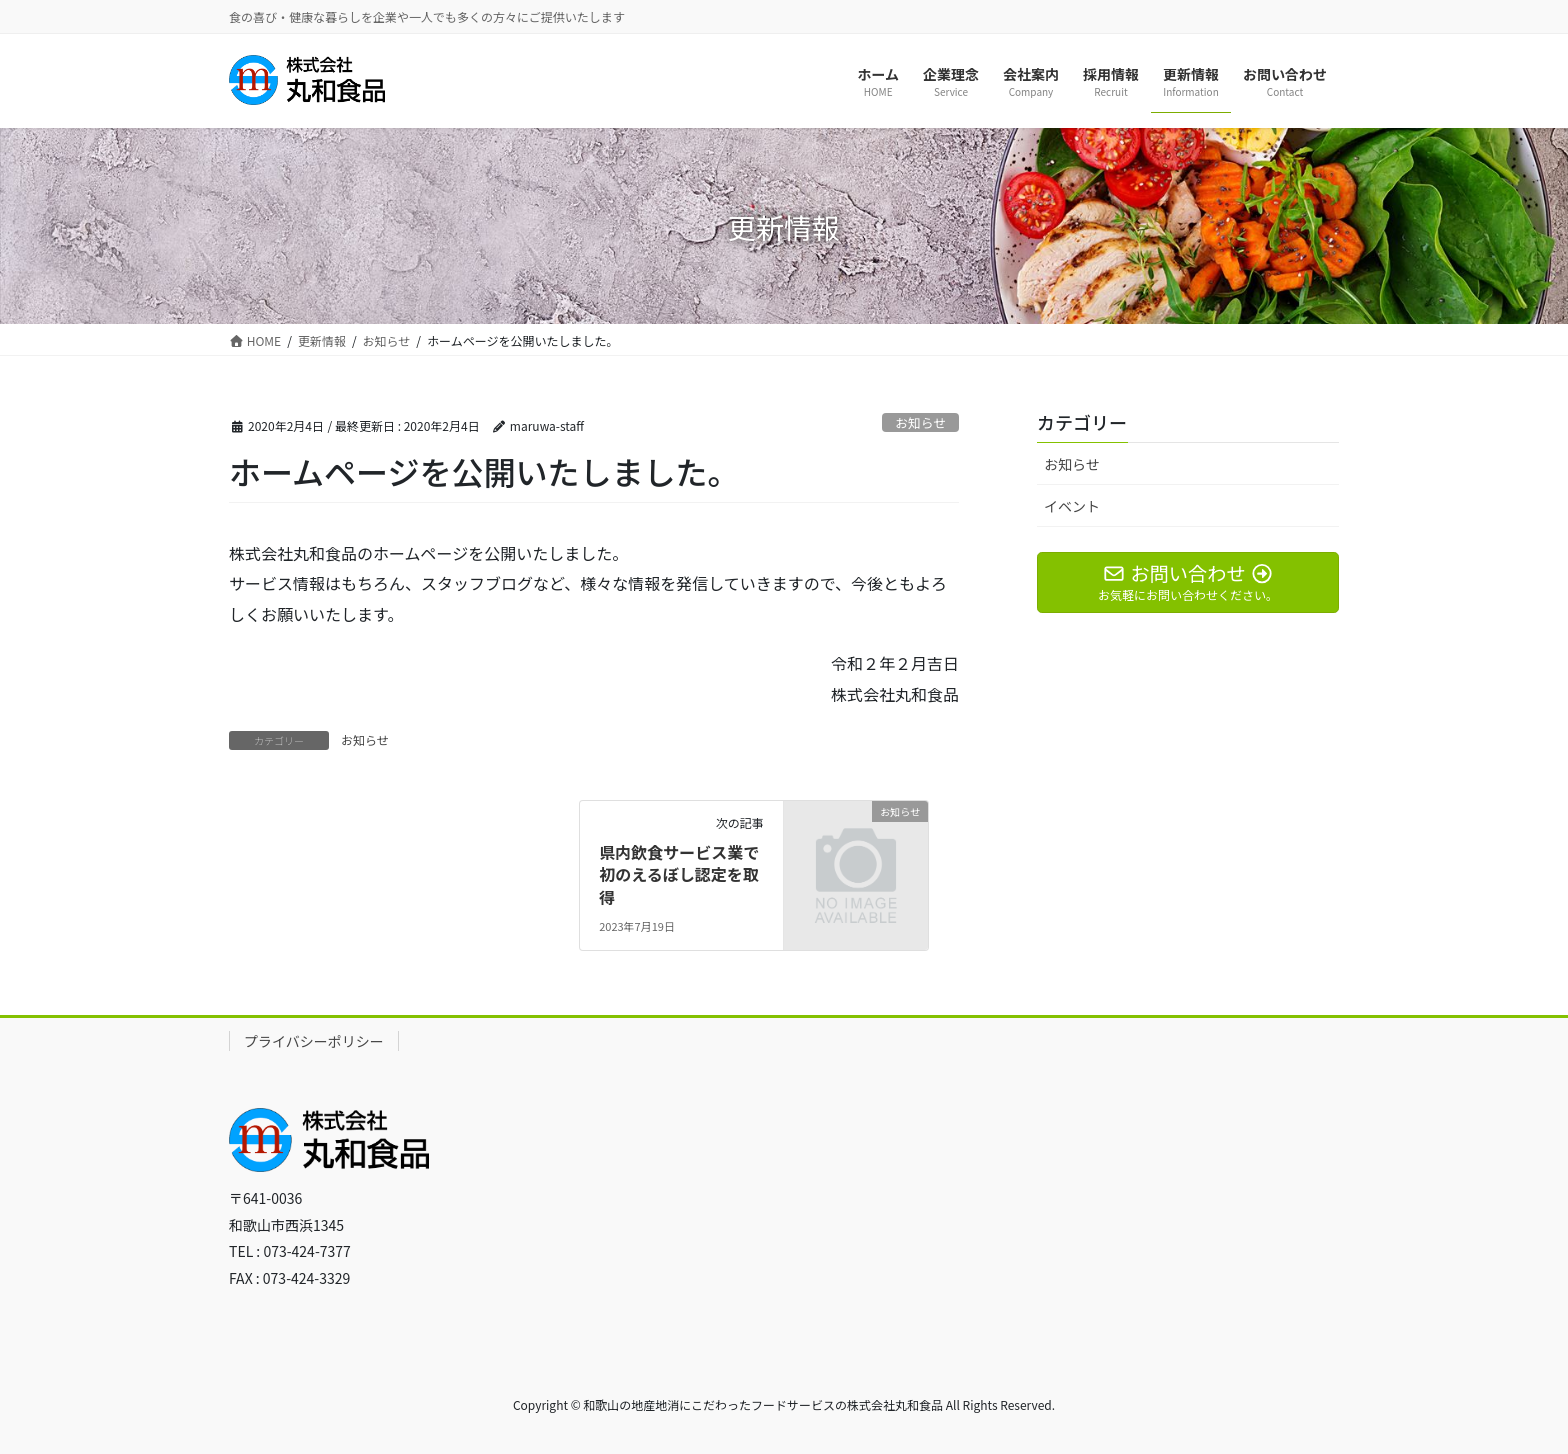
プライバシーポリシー (314, 1041)
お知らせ (920, 422)
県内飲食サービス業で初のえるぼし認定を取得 (679, 874)
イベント (1072, 506)
